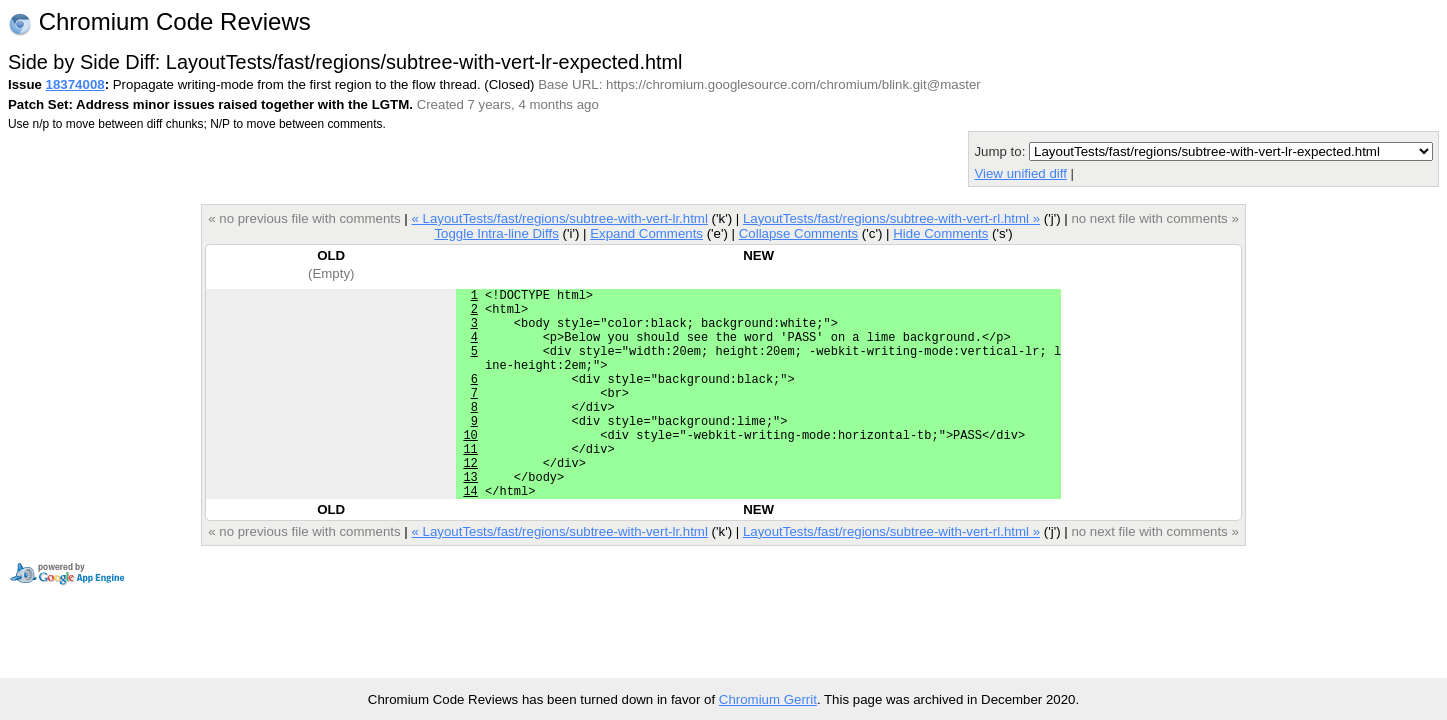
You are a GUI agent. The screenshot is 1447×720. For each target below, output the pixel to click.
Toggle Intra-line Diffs (496, 233)
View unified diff (1020, 173)
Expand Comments (646, 233)
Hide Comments (940, 233)
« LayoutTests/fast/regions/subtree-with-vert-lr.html (559, 218)
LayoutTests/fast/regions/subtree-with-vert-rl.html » (891, 218)
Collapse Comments (798, 233)
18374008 (75, 84)
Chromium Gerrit (768, 699)
